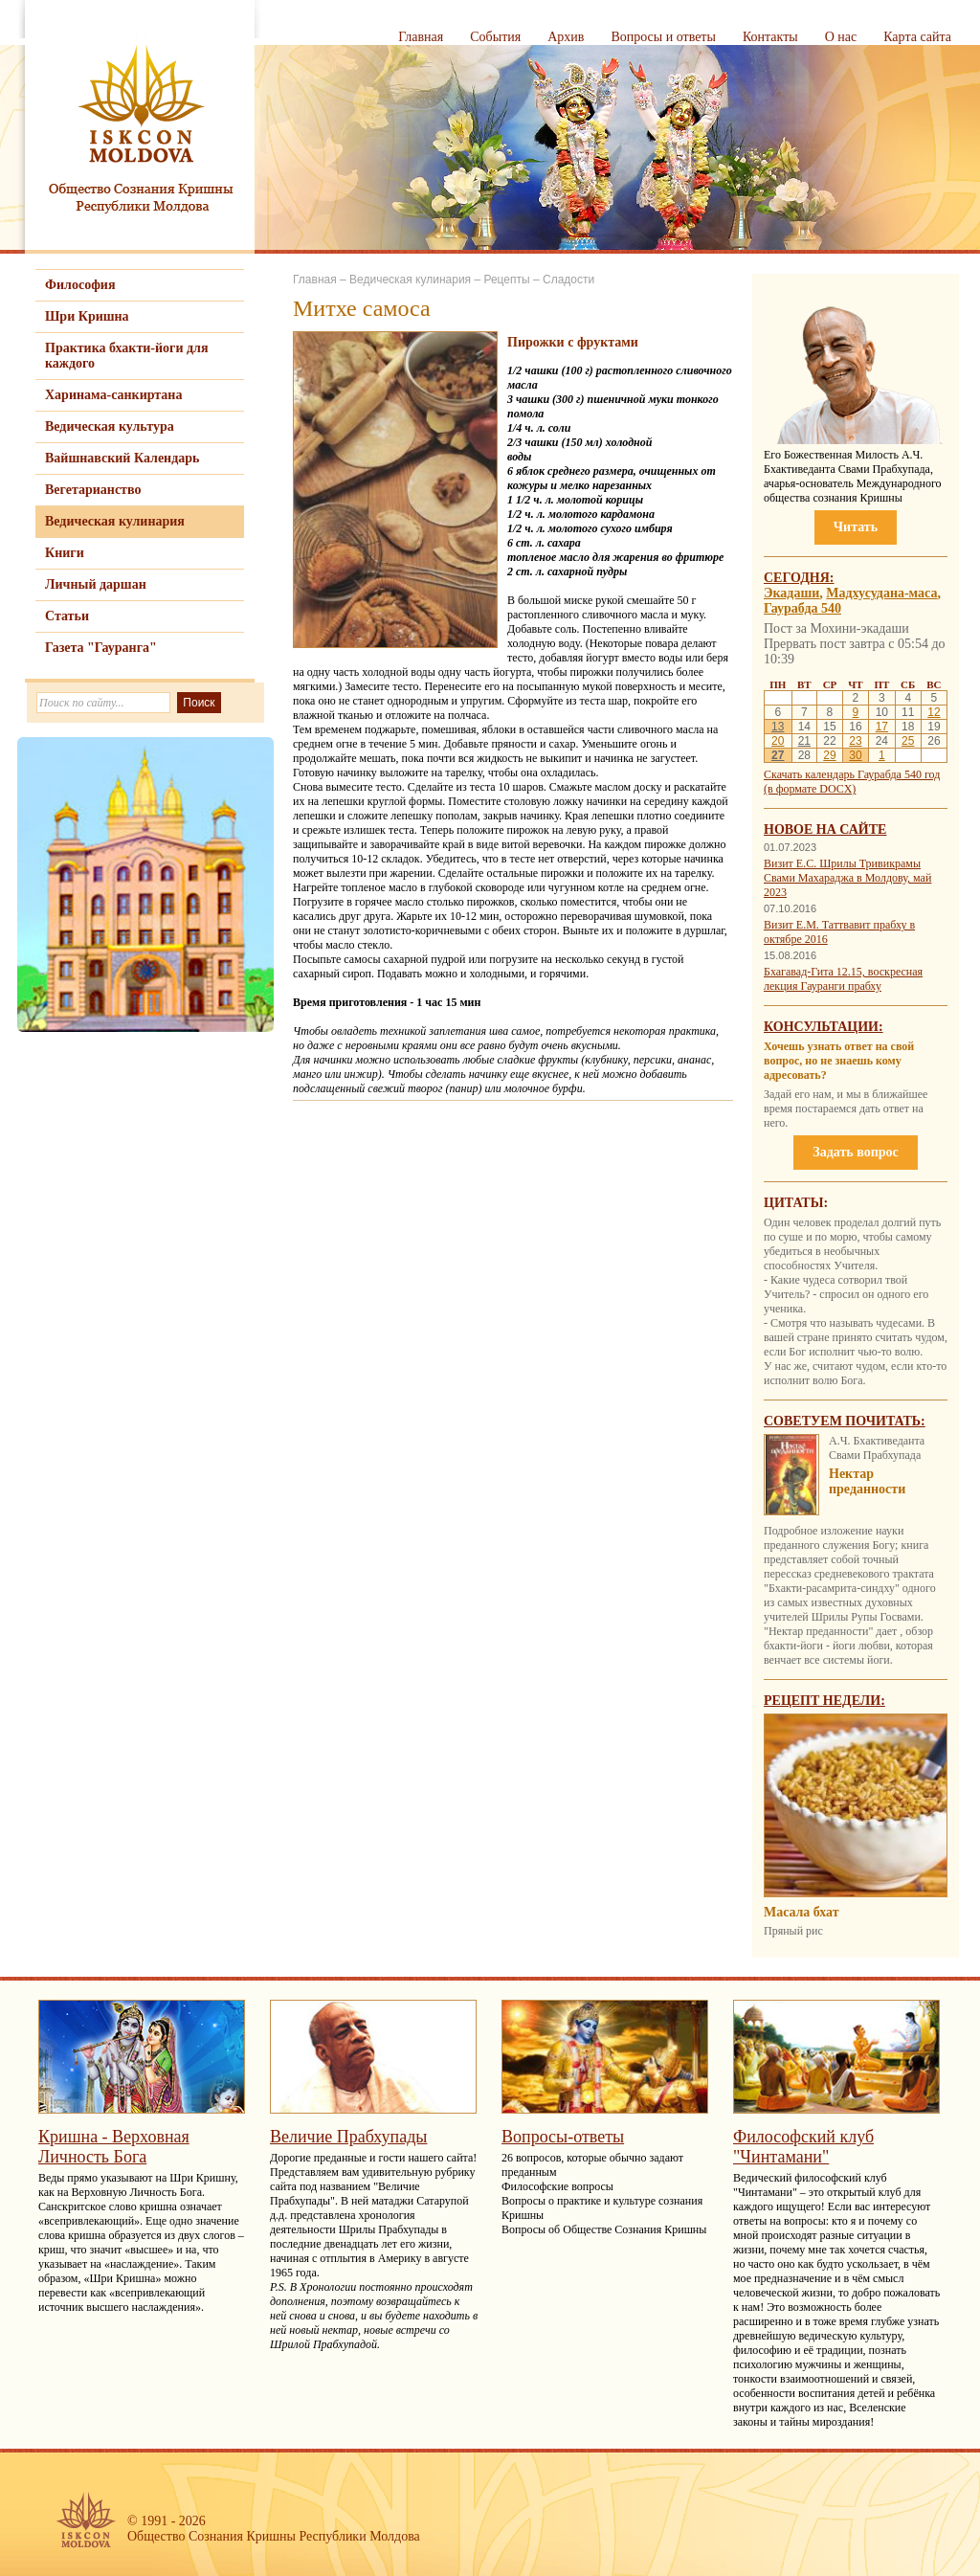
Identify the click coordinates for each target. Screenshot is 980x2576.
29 (829, 755)
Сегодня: (799, 578)
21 (804, 741)
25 (908, 741)
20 (777, 741)
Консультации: (823, 1026)
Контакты (770, 37)
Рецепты (506, 279)
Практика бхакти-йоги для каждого (127, 355)
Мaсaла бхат (801, 1912)
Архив (565, 37)
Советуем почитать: (844, 1421)
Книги (64, 553)
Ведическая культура (109, 426)
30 (855, 755)
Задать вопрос (855, 1152)
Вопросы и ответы (663, 37)
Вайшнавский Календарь (122, 458)
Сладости (568, 279)
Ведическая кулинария (115, 521)
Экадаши (791, 593)
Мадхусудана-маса (881, 593)
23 (855, 741)
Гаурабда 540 (802, 608)
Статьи (67, 616)
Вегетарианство (93, 489)
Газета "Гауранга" (101, 647)
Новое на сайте (825, 829)
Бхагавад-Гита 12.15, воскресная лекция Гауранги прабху (843, 979)
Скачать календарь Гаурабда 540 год (852, 774)
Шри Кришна (87, 316)
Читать (856, 527)
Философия (80, 285)
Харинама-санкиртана (113, 395)
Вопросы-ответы (562, 2136)
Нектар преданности (867, 1481)
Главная (420, 37)
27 (777, 755)
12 (933, 712)
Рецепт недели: (824, 1700)
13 (777, 726)
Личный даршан (95, 584)
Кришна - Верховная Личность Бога (113, 2146)
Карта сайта (917, 37)
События (495, 37)
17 (882, 726)
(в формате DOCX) (810, 788)
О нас (841, 37)
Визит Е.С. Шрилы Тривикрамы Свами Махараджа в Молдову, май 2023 (847, 878)
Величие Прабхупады (348, 2136)
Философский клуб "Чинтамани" (803, 2146)
